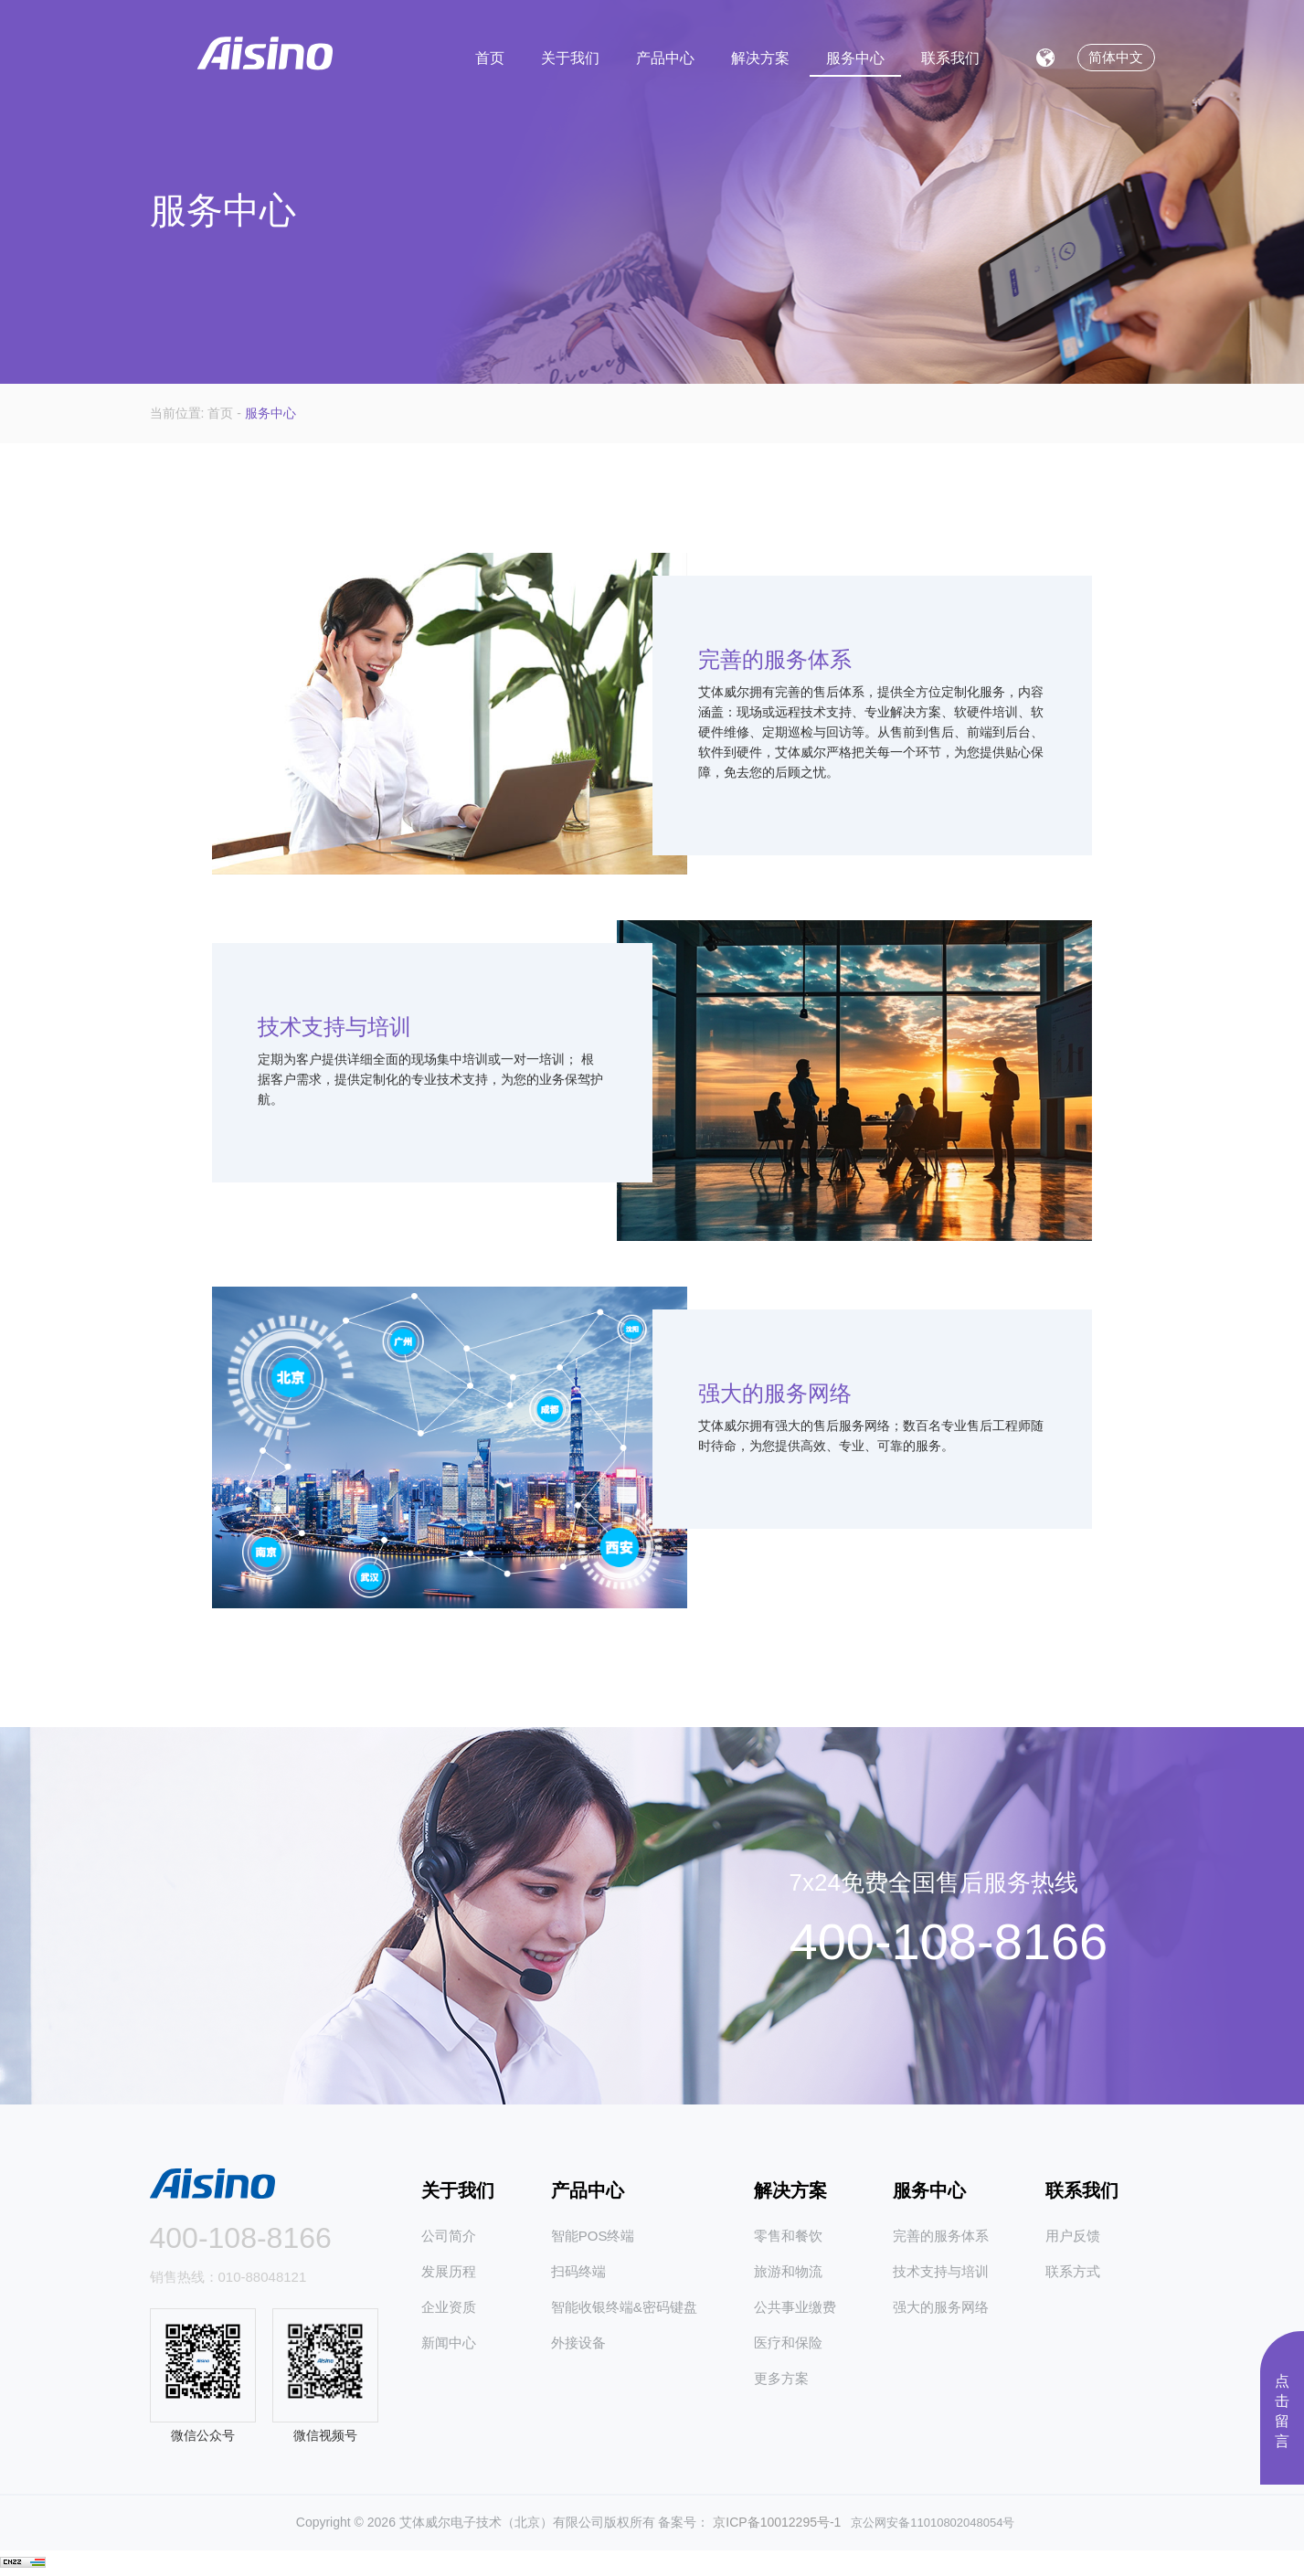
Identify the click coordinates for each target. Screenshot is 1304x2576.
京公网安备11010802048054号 (927, 2522)
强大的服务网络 (941, 2307)
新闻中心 (448, 2342)
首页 (489, 55)
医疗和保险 (788, 2342)
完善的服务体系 (941, 2235)
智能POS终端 (593, 2235)
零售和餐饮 (788, 2235)
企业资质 (448, 2307)
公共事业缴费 (795, 2307)
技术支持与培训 (941, 2271)
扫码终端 (578, 2271)
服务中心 (855, 55)
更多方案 (781, 2378)
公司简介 (448, 2235)
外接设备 (578, 2342)
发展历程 (448, 2271)
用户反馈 (1072, 2235)
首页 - (225, 413)
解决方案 (760, 55)
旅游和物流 (788, 2271)
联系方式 (1072, 2271)
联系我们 (950, 55)
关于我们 (570, 55)
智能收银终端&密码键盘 (624, 2307)
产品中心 (665, 55)
